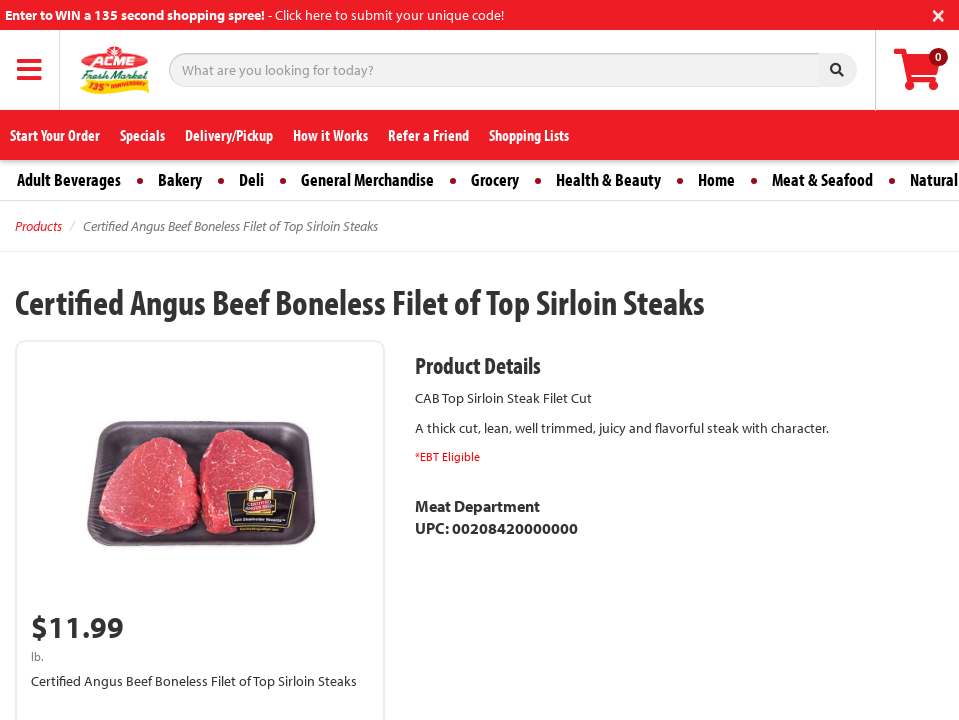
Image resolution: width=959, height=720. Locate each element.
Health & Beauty (608, 179)
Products (38, 226)
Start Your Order (55, 135)
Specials (142, 135)
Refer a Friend (428, 135)
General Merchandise (367, 179)
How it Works (330, 135)
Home (716, 179)
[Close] (938, 13)
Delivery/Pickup (229, 135)
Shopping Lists (529, 135)
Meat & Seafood (822, 179)
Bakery (180, 179)
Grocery (495, 179)
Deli (251, 179)
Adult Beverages (69, 179)
